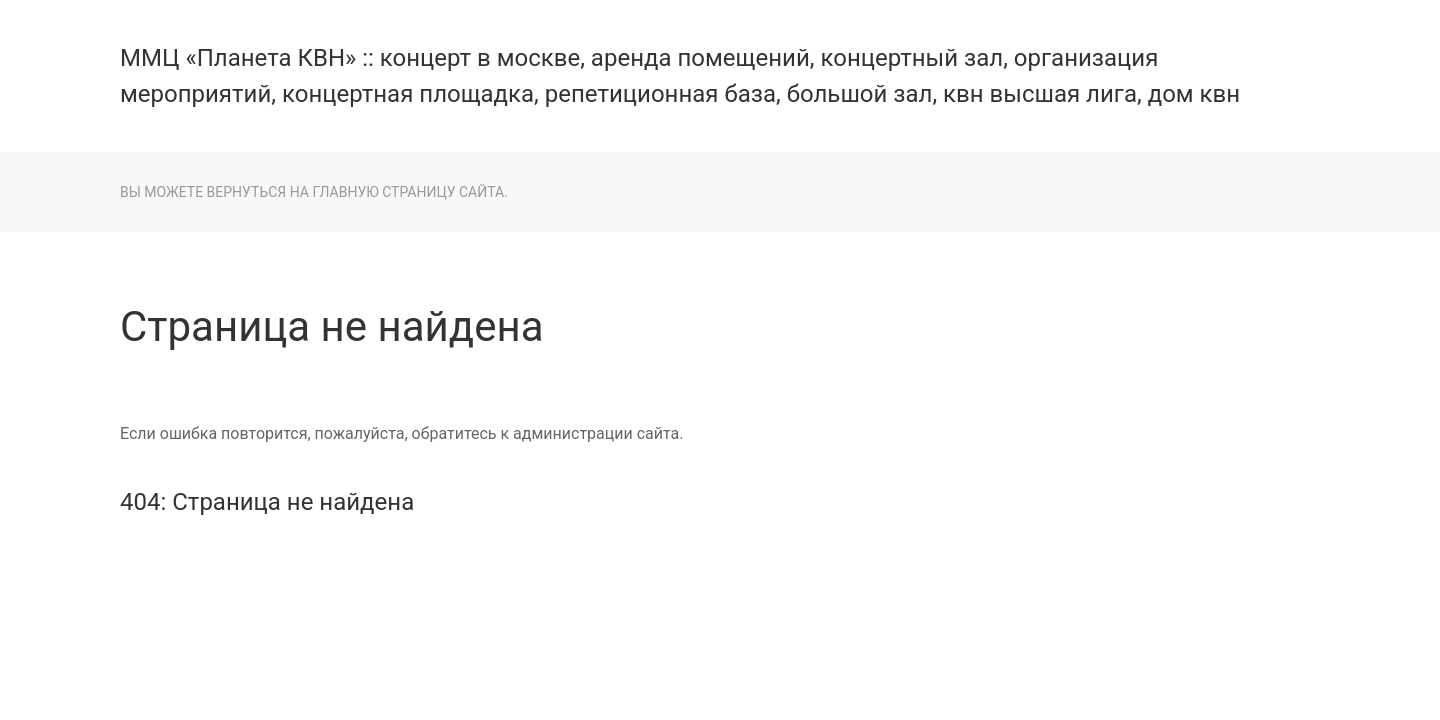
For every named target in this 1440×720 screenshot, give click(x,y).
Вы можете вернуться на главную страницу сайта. (314, 192)
